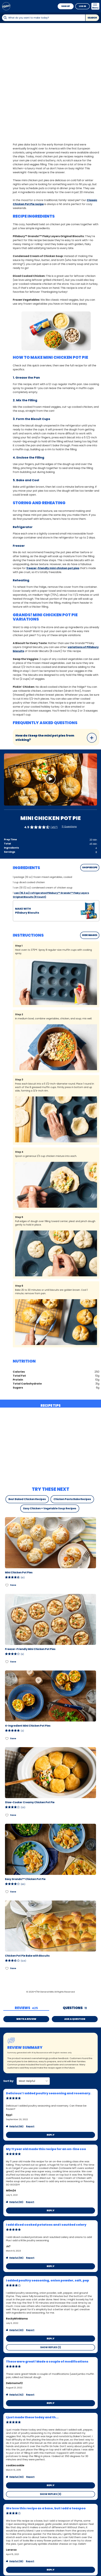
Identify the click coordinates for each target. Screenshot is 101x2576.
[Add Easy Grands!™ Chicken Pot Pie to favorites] (7, 1892)
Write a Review (26, 2019)
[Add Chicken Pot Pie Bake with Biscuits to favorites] (7, 1968)
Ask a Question (74, 2019)
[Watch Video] (50, 779)
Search (92, 17)
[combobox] (43, 17)
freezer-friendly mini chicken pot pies (52, 568)
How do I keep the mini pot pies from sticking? (56, 738)
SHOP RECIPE (89, 867)
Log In (82, 6)
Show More (50, 2521)
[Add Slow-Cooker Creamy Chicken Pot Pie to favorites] (7, 1815)
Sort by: (8, 2036)
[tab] (26, 2008)
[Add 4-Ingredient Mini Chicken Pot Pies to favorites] (7, 1738)
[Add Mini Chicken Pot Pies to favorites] (7, 1585)
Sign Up (65, 6)
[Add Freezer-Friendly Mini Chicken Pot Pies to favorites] (7, 1662)
